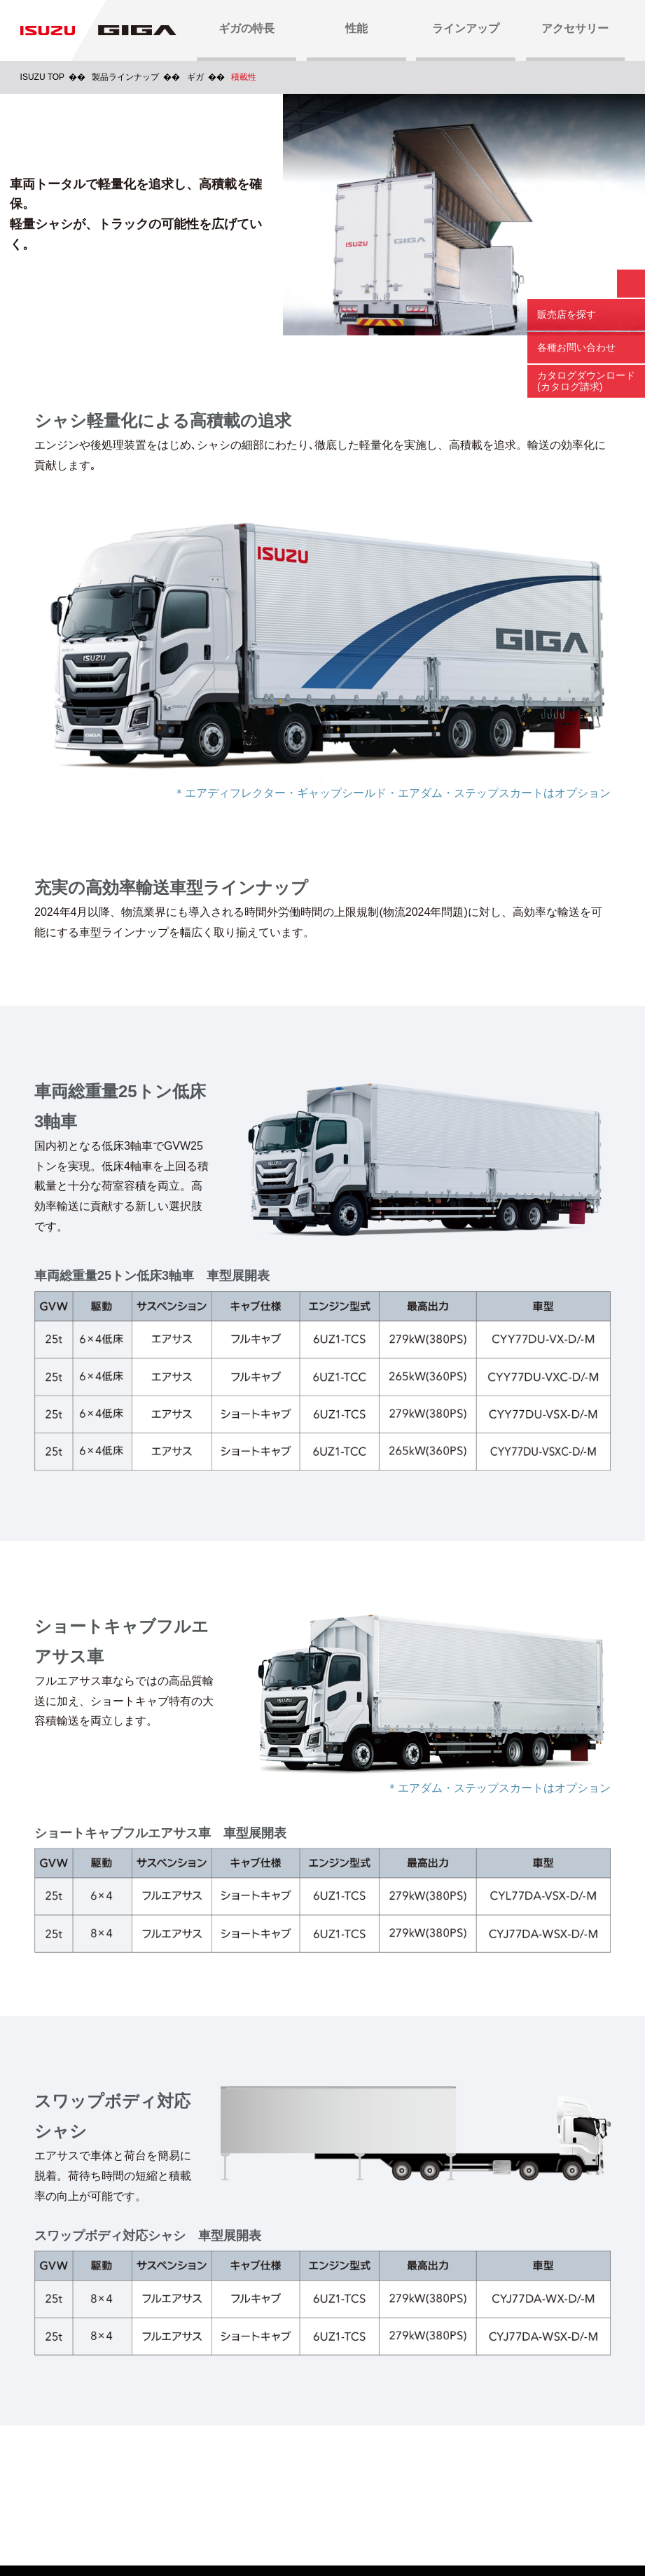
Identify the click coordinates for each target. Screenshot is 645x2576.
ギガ (195, 77)
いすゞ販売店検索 (483, 2443)
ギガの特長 (247, 28)
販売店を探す (566, 314)
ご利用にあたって (206, 2515)
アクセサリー (575, 28)
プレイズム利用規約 (432, 2515)
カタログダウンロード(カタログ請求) (161, 2443)
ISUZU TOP (42, 77)
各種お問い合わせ (576, 347)
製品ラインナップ (125, 77)
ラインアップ (465, 28)
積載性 (243, 77)
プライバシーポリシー (317, 2515)
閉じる (631, 284)
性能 (356, 28)
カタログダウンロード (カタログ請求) (586, 381)
